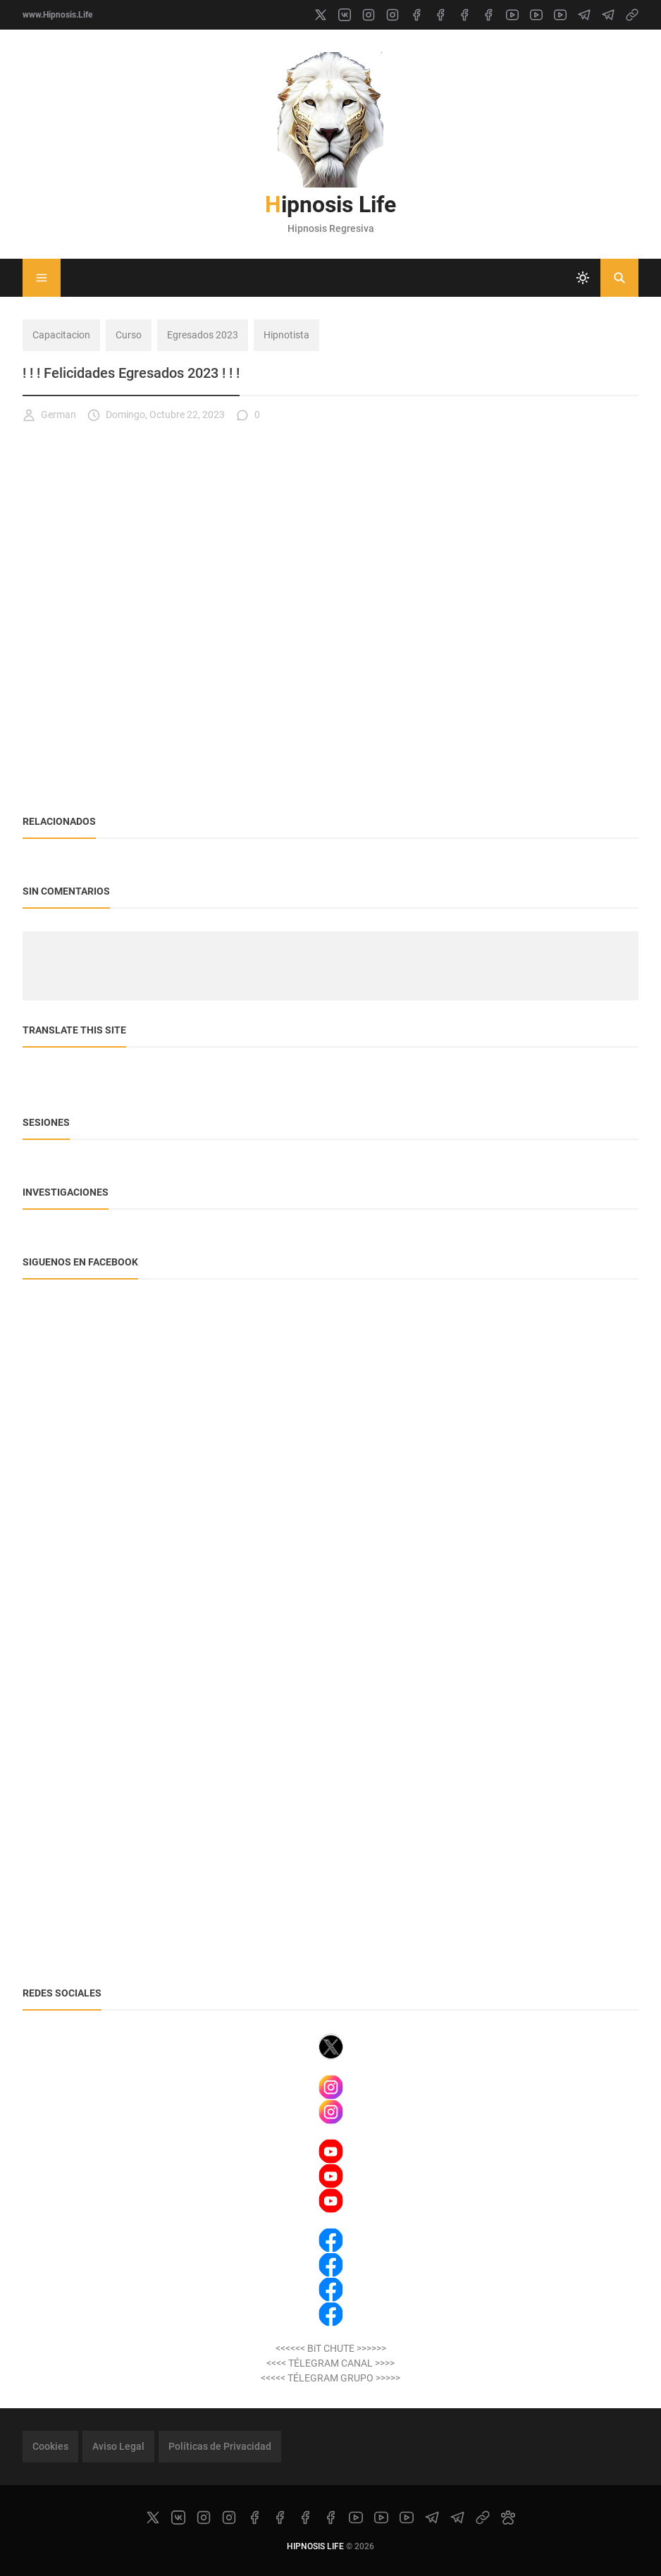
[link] (632, 14)
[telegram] (584, 14)
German (49, 415)
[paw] (508, 2517)
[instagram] (368, 14)
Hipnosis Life (330, 204)
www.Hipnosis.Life (57, 15)
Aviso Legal (118, 2446)
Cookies (50, 2446)
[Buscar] (619, 278)
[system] (582, 278)
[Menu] (42, 278)
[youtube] (512, 14)
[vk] (344, 14)
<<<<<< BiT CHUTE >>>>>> (331, 2348)
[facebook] (416, 14)
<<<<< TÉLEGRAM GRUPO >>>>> (330, 2378)
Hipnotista (286, 335)
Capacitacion (61, 335)
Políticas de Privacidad (219, 2446)
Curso (129, 335)
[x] (320, 14)
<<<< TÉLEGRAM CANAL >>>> (330, 2363)
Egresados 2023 (202, 335)
